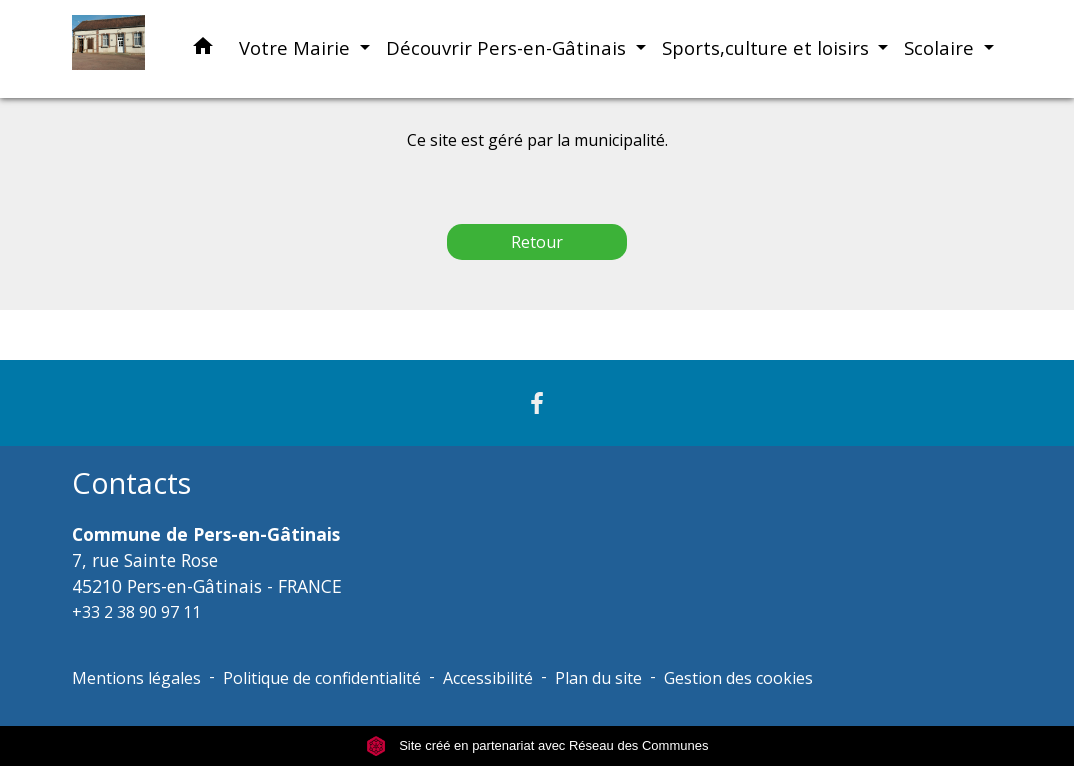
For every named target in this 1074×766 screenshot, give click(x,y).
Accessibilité (488, 678)
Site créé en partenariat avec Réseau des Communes (537, 745)
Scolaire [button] (941, 47)
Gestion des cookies (738, 678)
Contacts (131, 483)
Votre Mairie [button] (297, 47)
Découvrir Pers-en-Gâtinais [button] (508, 47)
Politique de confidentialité (322, 678)
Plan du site (598, 678)
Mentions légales (136, 678)
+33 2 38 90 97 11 (136, 612)
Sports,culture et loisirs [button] (768, 47)
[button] (203, 49)
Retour (537, 242)
